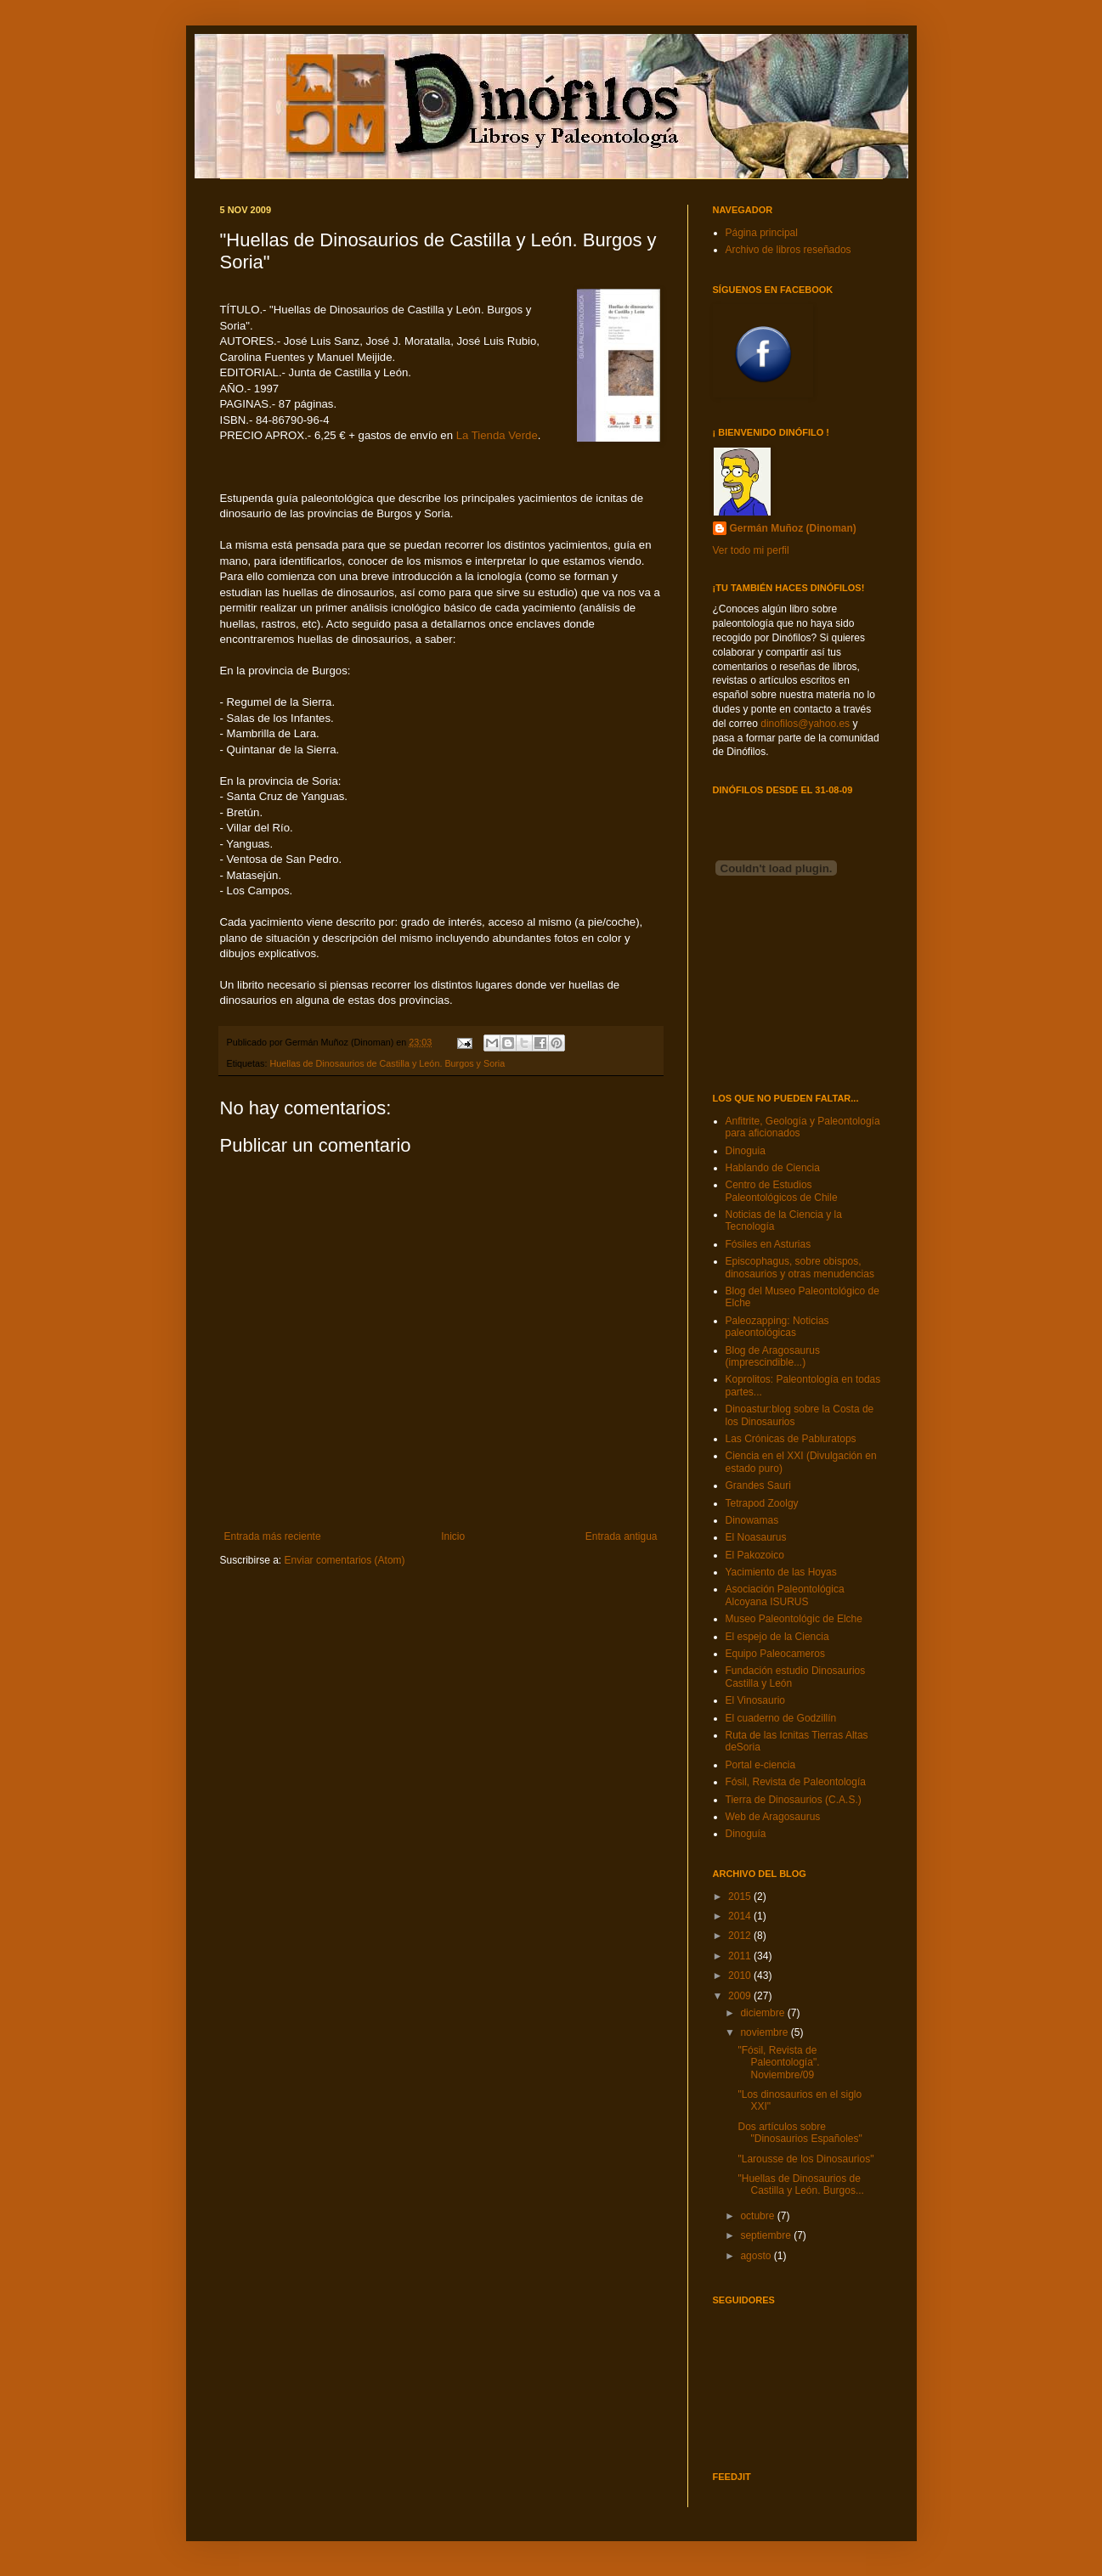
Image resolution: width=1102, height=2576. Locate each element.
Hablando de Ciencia (773, 1168)
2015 (741, 1896)
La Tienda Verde (497, 435)
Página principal (762, 233)
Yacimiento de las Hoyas (781, 1572)
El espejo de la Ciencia (777, 1637)
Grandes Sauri (758, 1485)
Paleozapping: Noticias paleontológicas (777, 1327)
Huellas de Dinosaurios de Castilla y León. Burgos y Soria (388, 1063)
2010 (741, 1975)
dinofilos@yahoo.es (805, 724)
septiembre (767, 2235)
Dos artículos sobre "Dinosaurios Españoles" (799, 2133)
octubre (758, 2216)
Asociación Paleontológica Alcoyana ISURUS (785, 1595)
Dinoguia (746, 1151)
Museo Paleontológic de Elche (794, 1619)
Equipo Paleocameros (775, 1654)
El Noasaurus (756, 1537)
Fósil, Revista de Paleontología (796, 1782)
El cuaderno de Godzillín (781, 1718)
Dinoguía (746, 1834)
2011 (741, 1956)
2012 (741, 1936)
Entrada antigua (621, 1536)
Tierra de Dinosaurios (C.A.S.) (794, 1800)
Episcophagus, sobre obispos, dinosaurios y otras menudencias (800, 1267)
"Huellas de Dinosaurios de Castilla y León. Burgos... (800, 2184)
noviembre (765, 2032)
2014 (741, 1916)
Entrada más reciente (272, 1536)
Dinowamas (752, 1520)
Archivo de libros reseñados (788, 250)
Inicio (453, 1536)
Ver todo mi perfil (751, 550)
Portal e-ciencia (761, 1765)
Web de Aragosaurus (773, 1817)
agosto (756, 2256)
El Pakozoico (755, 1555)
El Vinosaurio (756, 1700)
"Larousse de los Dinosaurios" (805, 2159)
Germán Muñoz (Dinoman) (793, 528)
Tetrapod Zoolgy (762, 1503)
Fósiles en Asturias (768, 1244)
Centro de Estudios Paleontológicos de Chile (782, 1191)
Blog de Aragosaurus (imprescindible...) (773, 1356)
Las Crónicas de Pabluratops (791, 1439)
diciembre (763, 2013)
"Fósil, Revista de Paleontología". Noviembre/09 (778, 2062)
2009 (741, 1996)
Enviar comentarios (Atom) (345, 1560)
